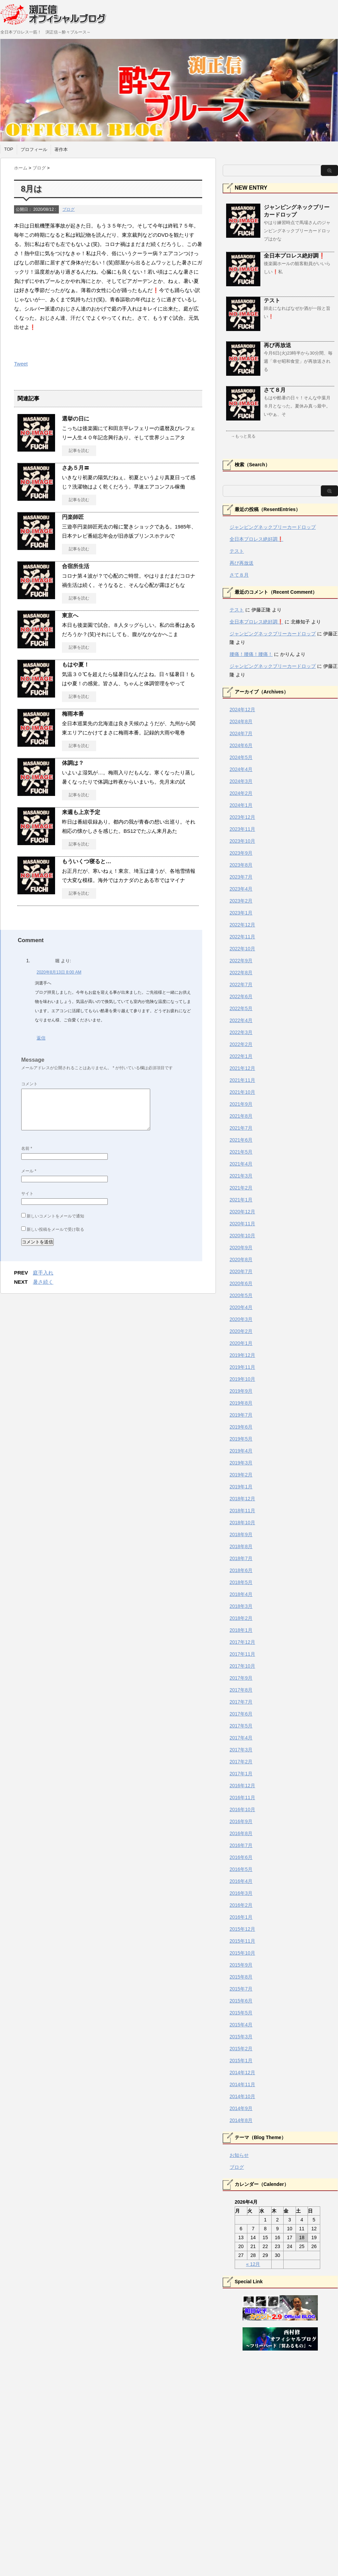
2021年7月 (241, 1128)
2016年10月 (242, 1809)
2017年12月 (242, 1642)
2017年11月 (242, 1654)
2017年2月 (241, 1761)
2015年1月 (241, 2060)
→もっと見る (243, 436)
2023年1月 (241, 912)
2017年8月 (241, 1690)
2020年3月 (241, 1319)
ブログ (68, 209)
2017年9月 (241, 1678)
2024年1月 (241, 805)
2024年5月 (241, 757)
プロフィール (34, 149)
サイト (27, 1193)
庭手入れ (43, 1273)
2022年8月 (241, 972)
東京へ (70, 615)
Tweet (21, 364)
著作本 (61, 149)
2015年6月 (241, 2000)
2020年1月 (241, 1343)
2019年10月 (242, 1379)
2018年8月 (241, 1546)
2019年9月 (241, 1391)
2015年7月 (241, 1989)
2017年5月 (241, 1725)
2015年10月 (242, 1953)
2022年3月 (241, 1032)
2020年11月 (242, 1223)
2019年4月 (241, 1451)
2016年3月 (241, 1893)
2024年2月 (241, 793)
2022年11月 (242, 936)
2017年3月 (241, 1749)
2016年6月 (241, 1857)
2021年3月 (241, 1176)
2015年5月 (241, 2012)
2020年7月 (241, 1271)
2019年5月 (241, 1439)
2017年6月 (241, 1714)
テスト (272, 300)
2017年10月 (242, 1666)
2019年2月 (241, 1474)
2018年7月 (241, 1558)
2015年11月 (242, 1941)
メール (28, 1171)
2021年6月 (241, 1140)
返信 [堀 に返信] (41, 1038)
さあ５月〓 (75, 468)
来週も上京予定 (81, 812)
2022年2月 (241, 1044)
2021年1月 (241, 1199)
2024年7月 (241, 733)
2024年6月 (241, 745)
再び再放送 (277, 345)
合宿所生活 (75, 566)
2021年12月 (242, 1068)
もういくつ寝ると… (86, 861)
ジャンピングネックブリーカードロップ (273, 527)
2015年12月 (242, 1929)
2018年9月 (241, 1534)
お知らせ (239, 2155)
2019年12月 (242, 1355)
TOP (8, 149)
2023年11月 (242, 829)
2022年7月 (241, 984)
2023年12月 (242, 817)
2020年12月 (242, 1211)
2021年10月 (242, 1092)
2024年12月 (242, 709)
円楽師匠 (73, 517)
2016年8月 (241, 1833)
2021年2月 (241, 1187)
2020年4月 (241, 1307)
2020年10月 (242, 1235)
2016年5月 (241, 1869)
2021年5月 (241, 1152)
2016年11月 (242, 1797)
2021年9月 (241, 1104)
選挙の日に (75, 419)
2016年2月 (241, 1905)
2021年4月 (241, 1164)
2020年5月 (241, 1295)
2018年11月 (242, 1510)
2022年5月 (241, 1008)
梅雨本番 (73, 714)
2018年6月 (241, 1570)
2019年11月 (242, 1367)
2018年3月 (241, 1606)
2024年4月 (241, 769)
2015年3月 (241, 2036)
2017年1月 (241, 1773)
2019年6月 (241, 1427)
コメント (29, 1084)
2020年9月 (241, 1247)
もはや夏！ (75, 664)
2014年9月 (241, 2108)
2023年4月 (241, 889)
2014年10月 (242, 2096)
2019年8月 (241, 1403)
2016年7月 (241, 1845)
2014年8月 (241, 2120)
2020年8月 (241, 1259)
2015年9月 (241, 1965)
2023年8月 (241, 865)
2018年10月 (242, 1522)
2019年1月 (241, 1486)
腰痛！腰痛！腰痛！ (251, 654)
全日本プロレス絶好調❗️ (294, 256)
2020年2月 (241, 1331)
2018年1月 (241, 1630)
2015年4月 (241, 2024)
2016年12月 (242, 1785)
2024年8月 (241, 721)
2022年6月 (241, 996)
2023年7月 (241, 877)
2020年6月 (241, 1283)
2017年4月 (241, 1737)
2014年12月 (242, 2072)
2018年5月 (241, 1582)
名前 (26, 1148)
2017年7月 (241, 1702)
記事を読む (79, 450)
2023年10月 (242, 841)
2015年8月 (241, 1977)
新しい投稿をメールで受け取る (55, 1229)
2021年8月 (241, 1116)
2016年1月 (241, 1917)
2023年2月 (241, 901)
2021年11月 (242, 1080)
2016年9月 (241, 1821)
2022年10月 (242, 948)
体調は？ (73, 763)
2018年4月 (241, 1594)
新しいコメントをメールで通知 (55, 1216)
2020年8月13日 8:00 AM (59, 972)
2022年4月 (241, 1020)
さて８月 (275, 390)
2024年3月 (241, 781)
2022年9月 (241, 960)
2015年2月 (241, 2048)
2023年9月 (241, 853)
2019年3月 (241, 1462)
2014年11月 (242, 2084)
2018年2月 (241, 1618)
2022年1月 (241, 1056)
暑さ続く (43, 1282)
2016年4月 (241, 1881)
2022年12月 (242, 924)
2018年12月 (242, 1498)
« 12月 (253, 2264)
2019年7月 (241, 1415)
